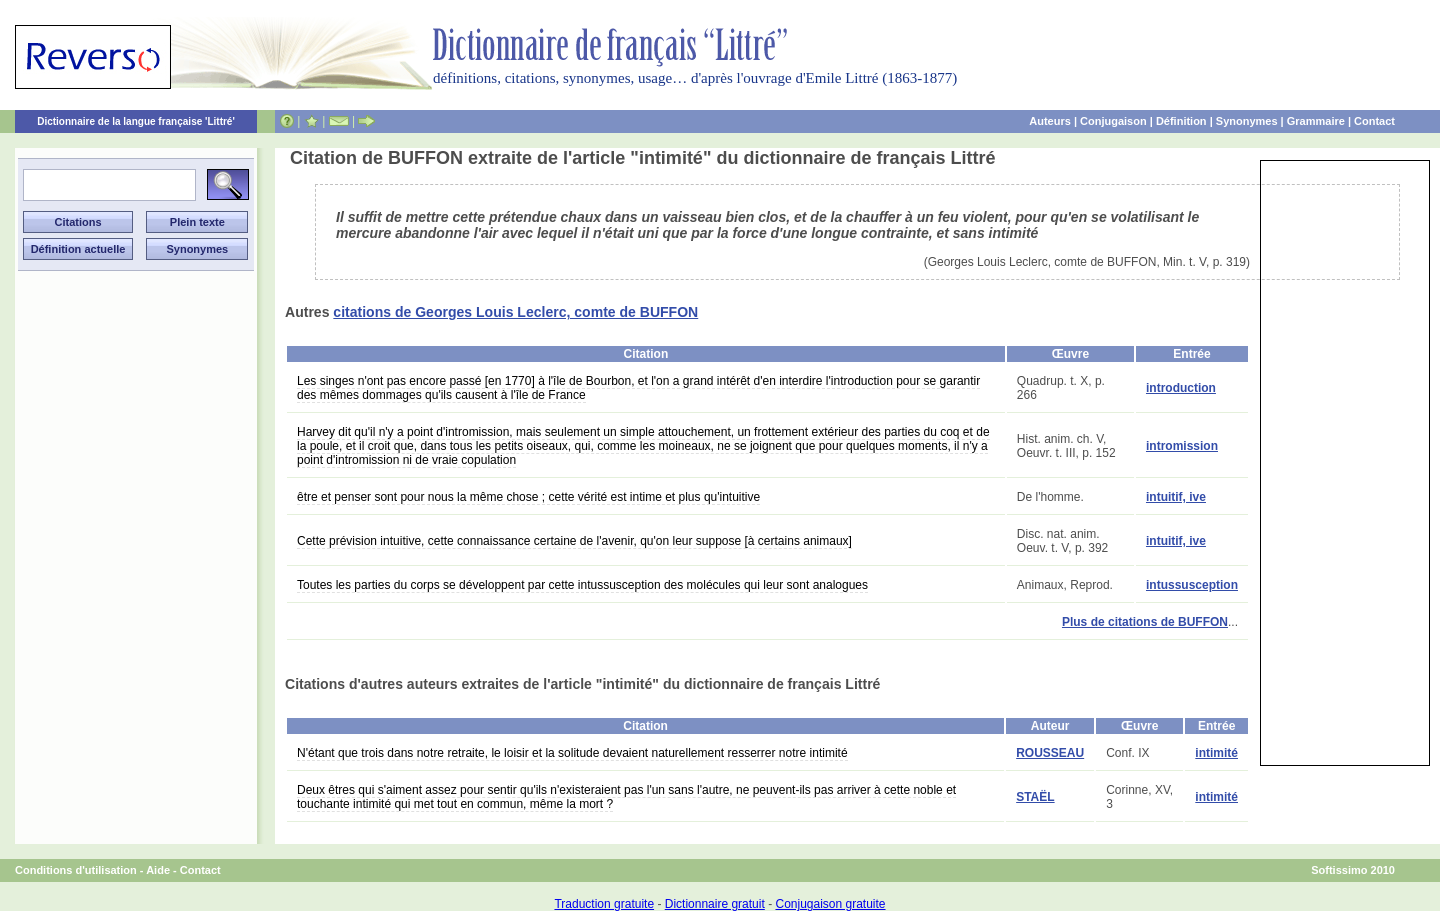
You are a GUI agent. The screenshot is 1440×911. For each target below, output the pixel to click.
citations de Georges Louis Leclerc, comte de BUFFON (515, 312)
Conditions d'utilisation (76, 870)
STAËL (1035, 797)
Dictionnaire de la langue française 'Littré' (136, 121)
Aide (158, 870)
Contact (1374, 121)
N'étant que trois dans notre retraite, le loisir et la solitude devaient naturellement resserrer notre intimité (572, 753)
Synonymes (1247, 121)
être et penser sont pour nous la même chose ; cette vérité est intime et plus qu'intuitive (528, 497)
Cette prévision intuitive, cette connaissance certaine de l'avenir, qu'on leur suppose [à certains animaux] (574, 541)
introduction (1181, 388)
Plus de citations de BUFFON (1145, 622)
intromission (1182, 446)
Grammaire (1316, 121)
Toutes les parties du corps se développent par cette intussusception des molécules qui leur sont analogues (582, 585)
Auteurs (1050, 121)
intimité (1216, 753)
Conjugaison (1113, 121)
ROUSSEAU (1050, 753)
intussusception (1192, 585)
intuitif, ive (1176, 497)
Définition (1181, 121)
